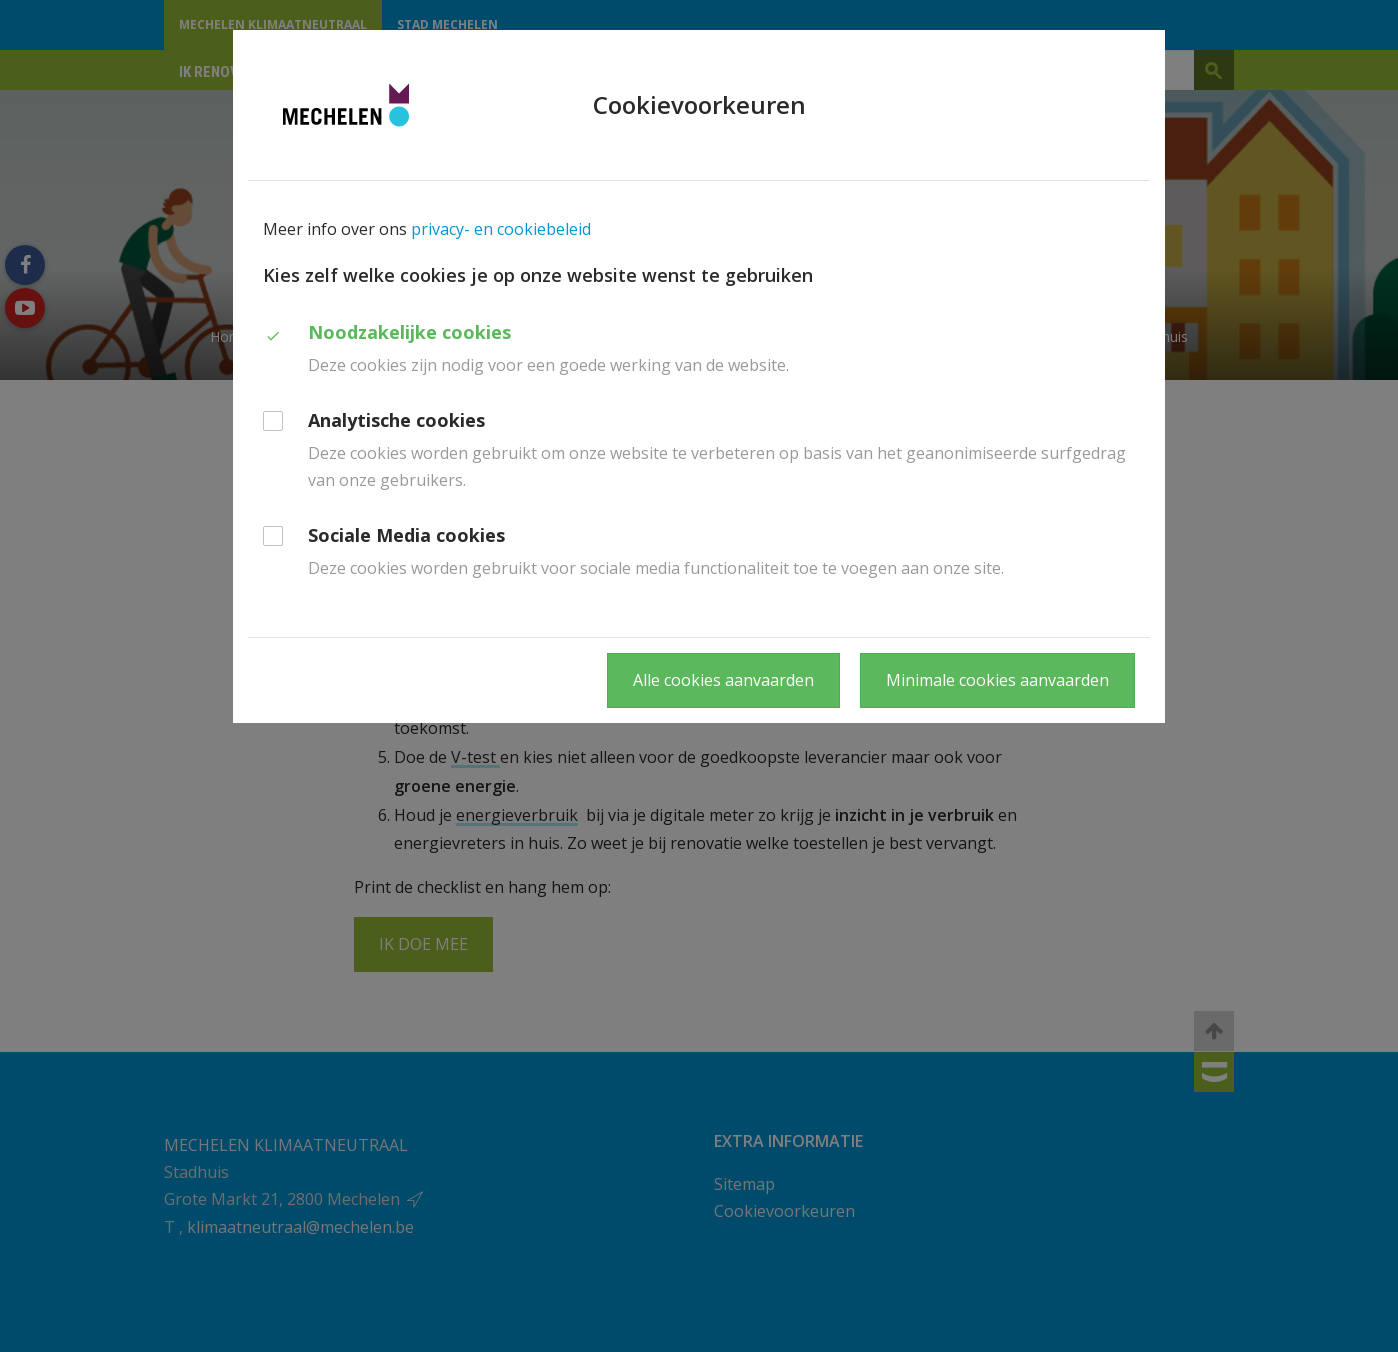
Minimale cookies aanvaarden (997, 680)
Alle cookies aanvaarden (723, 680)
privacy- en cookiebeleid (501, 229)
